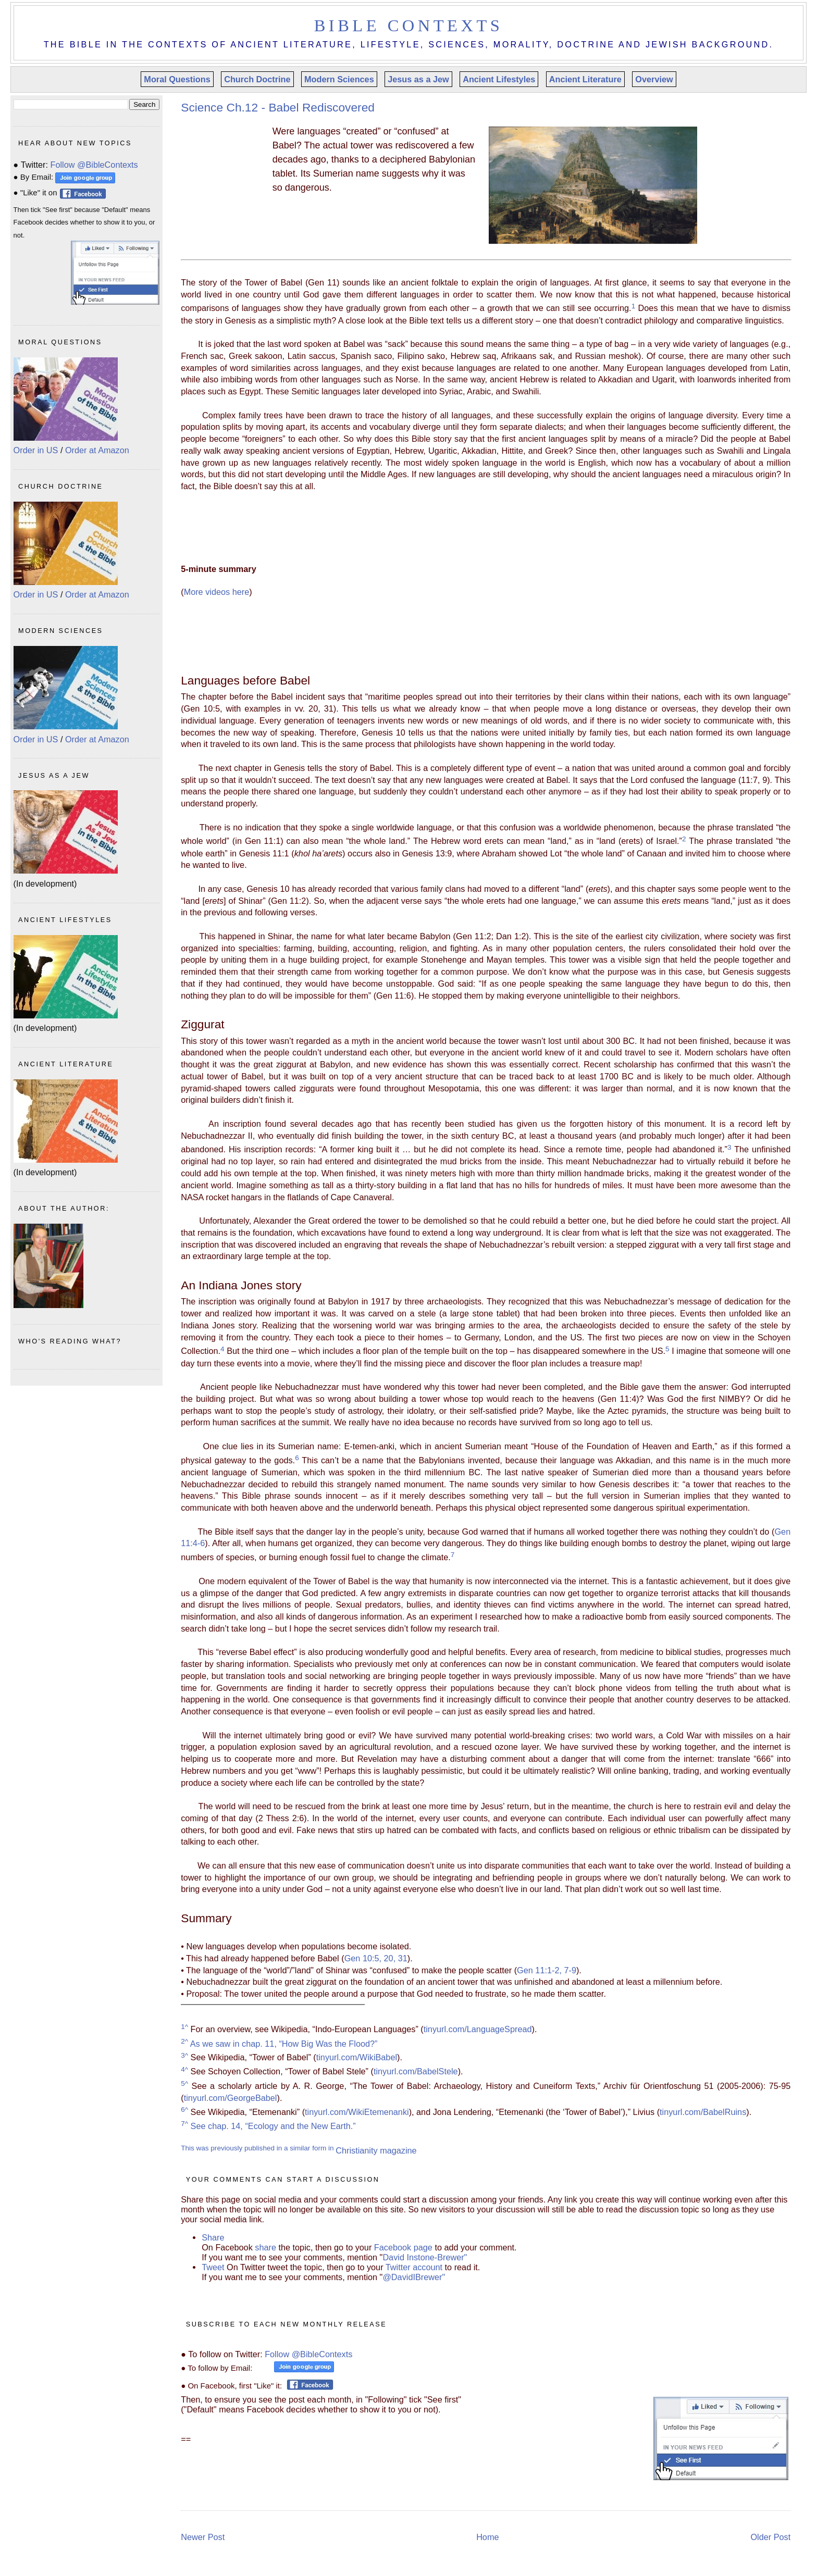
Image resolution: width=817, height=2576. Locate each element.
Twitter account (414, 2267)
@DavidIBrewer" (413, 2277)
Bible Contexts (408, 25)
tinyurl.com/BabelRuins (703, 2112)
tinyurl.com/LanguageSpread (478, 2029)
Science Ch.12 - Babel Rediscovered (278, 107)
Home (487, 2537)
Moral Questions (177, 79)
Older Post (770, 2537)
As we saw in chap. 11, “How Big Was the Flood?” (279, 2043)
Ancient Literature (585, 79)
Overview (654, 79)
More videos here (217, 591)
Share (213, 2237)
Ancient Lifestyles (499, 79)
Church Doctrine (257, 79)
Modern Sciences (339, 79)
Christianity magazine (376, 2150)
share (265, 2247)
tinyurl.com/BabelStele (416, 2071)
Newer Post (203, 2537)
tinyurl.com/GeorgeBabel (230, 2097)
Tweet (214, 2267)
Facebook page (403, 2247)
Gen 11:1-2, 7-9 (546, 1970)
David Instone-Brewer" (424, 2257)
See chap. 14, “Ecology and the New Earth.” (268, 2126)
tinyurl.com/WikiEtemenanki (357, 2112)
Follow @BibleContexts (308, 2354)
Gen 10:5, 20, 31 (375, 1958)
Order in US (36, 450)
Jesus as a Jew (418, 79)
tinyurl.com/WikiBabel (356, 2057)
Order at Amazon (97, 450)
